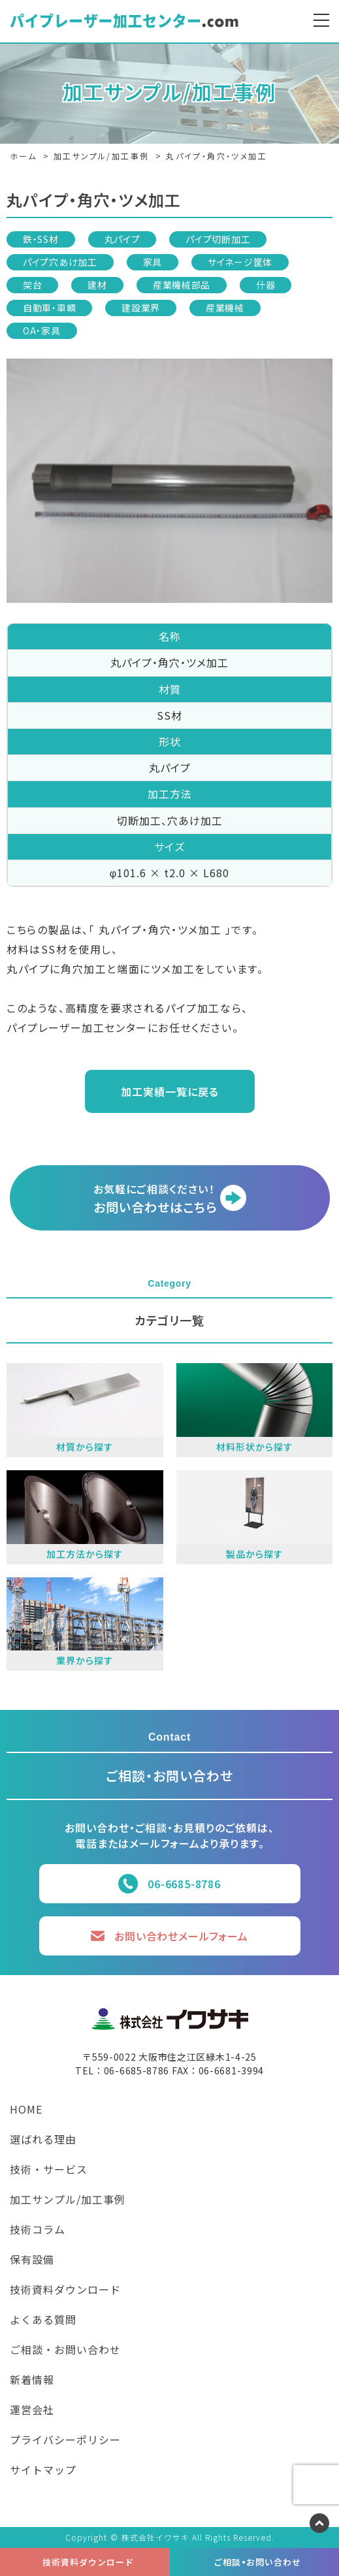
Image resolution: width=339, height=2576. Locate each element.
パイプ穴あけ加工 (60, 261)
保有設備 (32, 2260)
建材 (97, 284)
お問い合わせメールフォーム (181, 1936)
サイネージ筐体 (240, 261)
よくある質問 (43, 2320)
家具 (152, 261)
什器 (265, 284)
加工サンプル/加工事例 (67, 2200)
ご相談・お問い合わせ (65, 2350)
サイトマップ (43, 2470)
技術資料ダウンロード (65, 2290)
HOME (26, 2110)
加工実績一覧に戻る (170, 1091)
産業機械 (225, 307)
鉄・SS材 (41, 239)
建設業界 (140, 307)
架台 (32, 284)
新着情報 (32, 2380)
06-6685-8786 (184, 1884)
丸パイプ (122, 239)
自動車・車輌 (49, 307)
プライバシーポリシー (65, 2440)
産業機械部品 (181, 284)
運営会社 (32, 2410)
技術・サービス (49, 2170)
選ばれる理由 (43, 2140)
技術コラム (37, 2230)
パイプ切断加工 (218, 239)
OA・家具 (42, 330)
